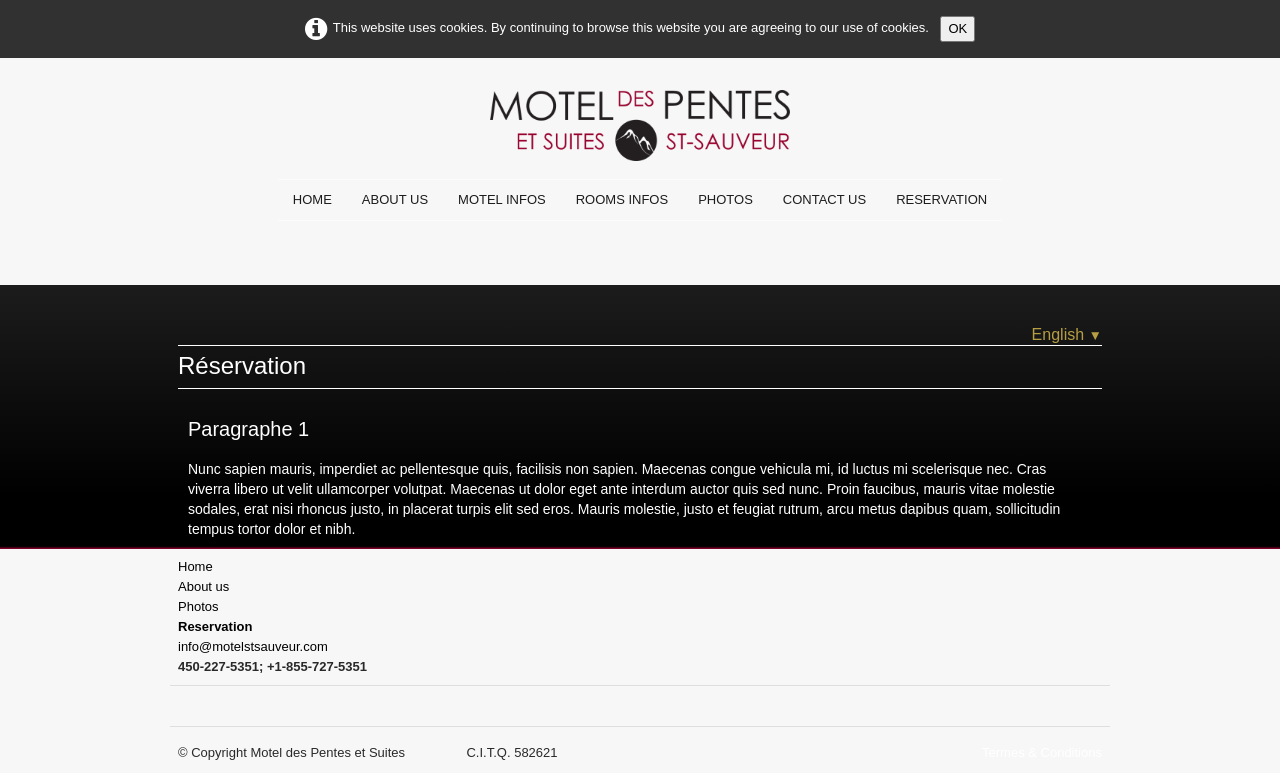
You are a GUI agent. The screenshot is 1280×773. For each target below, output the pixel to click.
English (1067, 334)
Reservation (941, 199)
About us (395, 199)
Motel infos (502, 199)
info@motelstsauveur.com (253, 646)
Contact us (824, 199)
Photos (725, 199)
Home (312, 199)
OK (957, 28)
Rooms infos (622, 199)
